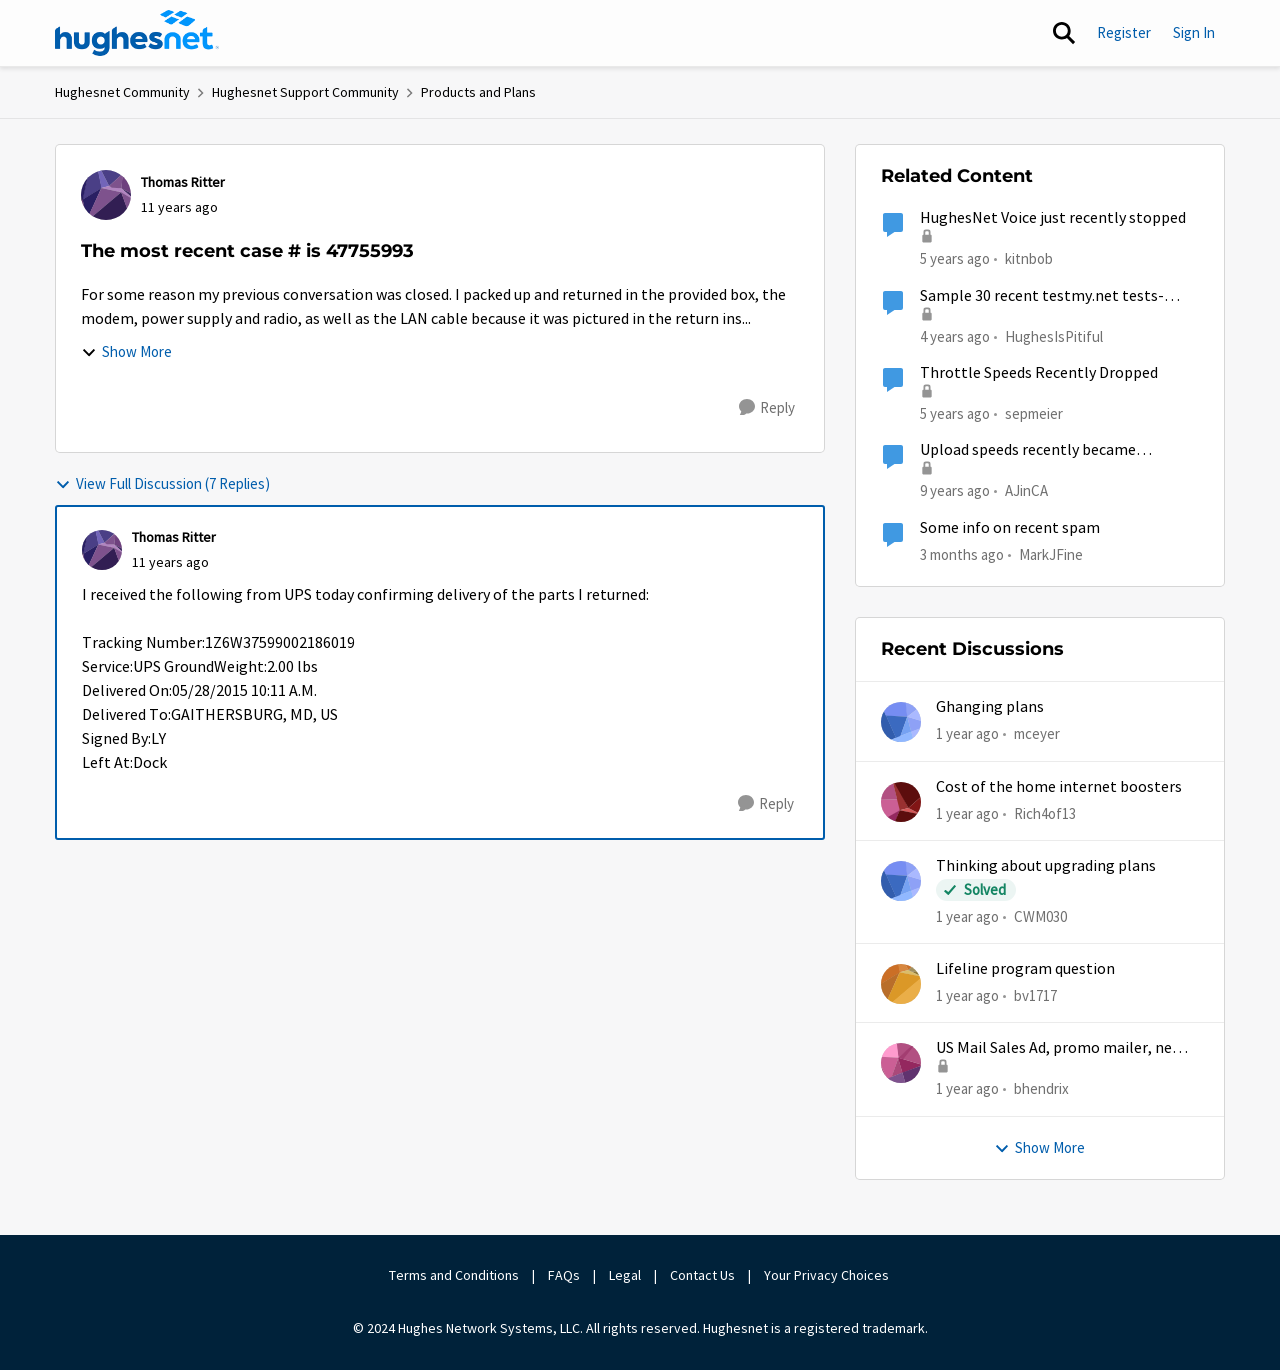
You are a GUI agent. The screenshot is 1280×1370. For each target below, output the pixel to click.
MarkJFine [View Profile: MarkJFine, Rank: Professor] (1051, 553)
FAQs (564, 1275)
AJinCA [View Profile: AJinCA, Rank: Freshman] (1026, 490)
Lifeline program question (1025, 969)
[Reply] (767, 408)
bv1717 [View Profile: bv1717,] (1035, 995)
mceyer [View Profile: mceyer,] (1037, 733)
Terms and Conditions (454, 1275)
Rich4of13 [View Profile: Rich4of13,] (1045, 812)
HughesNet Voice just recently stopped (1053, 218)
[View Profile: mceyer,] (901, 722)
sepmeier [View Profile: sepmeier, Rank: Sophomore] (1034, 413)
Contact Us (702, 1275)
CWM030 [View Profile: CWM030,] (1040, 916)
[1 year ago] (967, 734)
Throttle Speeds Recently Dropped (1039, 373)
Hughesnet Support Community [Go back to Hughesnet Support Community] (305, 92)
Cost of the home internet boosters (1059, 787)
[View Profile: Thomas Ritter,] (106, 195)
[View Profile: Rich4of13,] (901, 802)
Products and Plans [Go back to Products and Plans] (478, 92)
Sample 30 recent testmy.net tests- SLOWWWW (1042, 296)
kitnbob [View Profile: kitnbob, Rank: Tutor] (1029, 258)
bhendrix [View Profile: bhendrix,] (1041, 1088)
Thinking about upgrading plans (1046, 866)
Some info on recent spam (1010, 528)
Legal (625, 1275)
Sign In (1194, 32)
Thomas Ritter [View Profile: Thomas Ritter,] (183, 182)
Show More (126, 351)
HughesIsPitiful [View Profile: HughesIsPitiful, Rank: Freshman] (1054, 335)
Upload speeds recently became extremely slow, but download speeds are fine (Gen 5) (1048, 450)
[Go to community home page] (137, 33)
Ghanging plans (990, 707)
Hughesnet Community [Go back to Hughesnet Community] (122, 92)
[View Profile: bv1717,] (901, 984)
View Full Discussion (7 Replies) (162, 483)
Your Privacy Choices (828, 1275)
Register (1124, 32)
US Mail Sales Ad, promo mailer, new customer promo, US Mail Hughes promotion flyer (1059, 1048)
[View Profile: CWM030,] (901, 881)
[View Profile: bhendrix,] (901, 1063)
